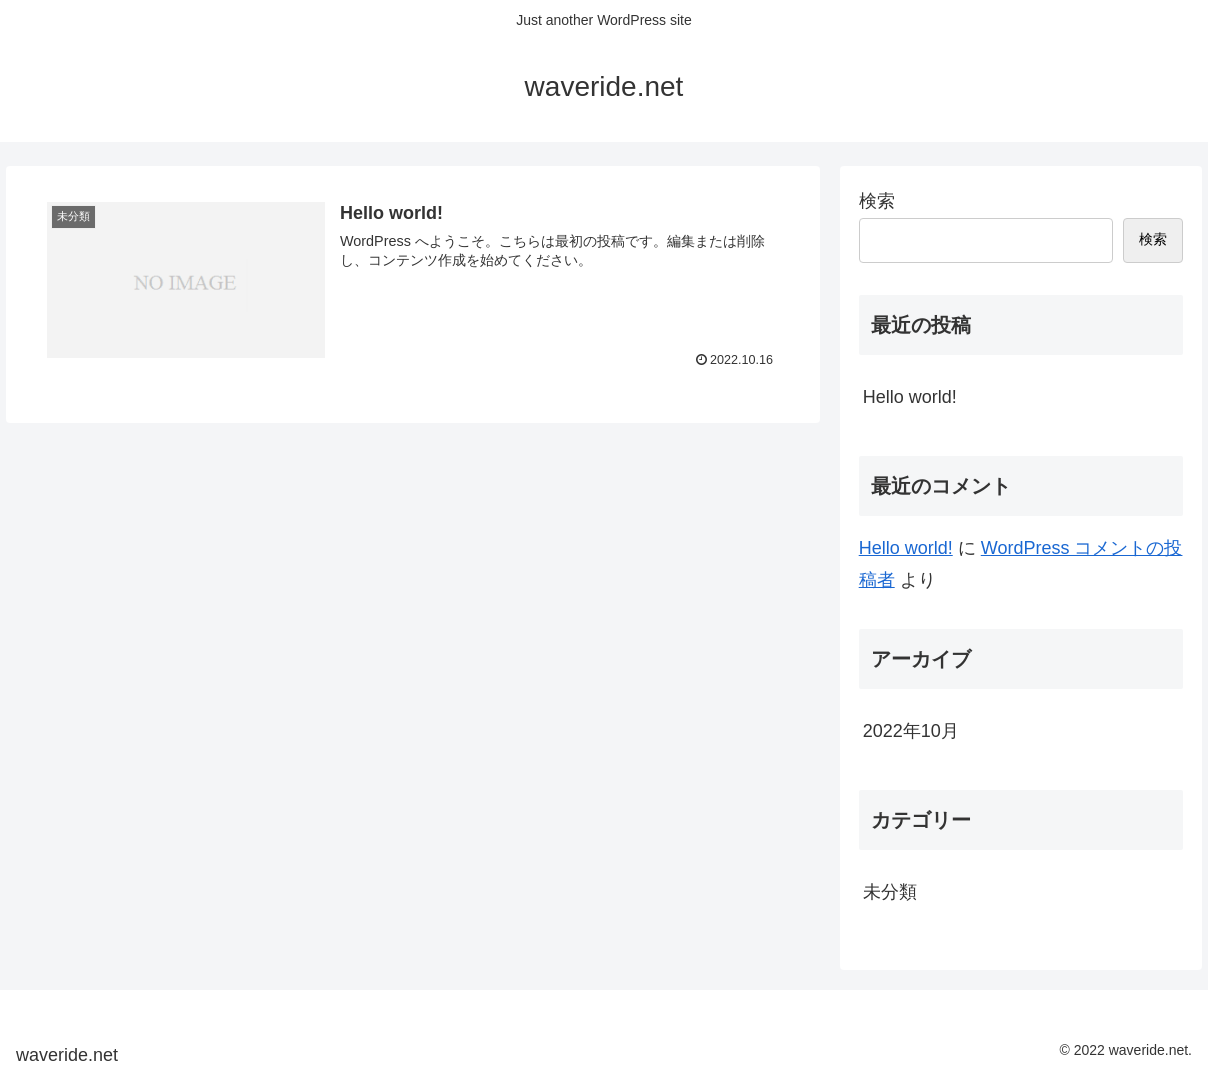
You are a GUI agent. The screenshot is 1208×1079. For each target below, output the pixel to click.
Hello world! (910, 397)
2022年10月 (911, 731)
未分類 (890, 892)
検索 (877, 201)
